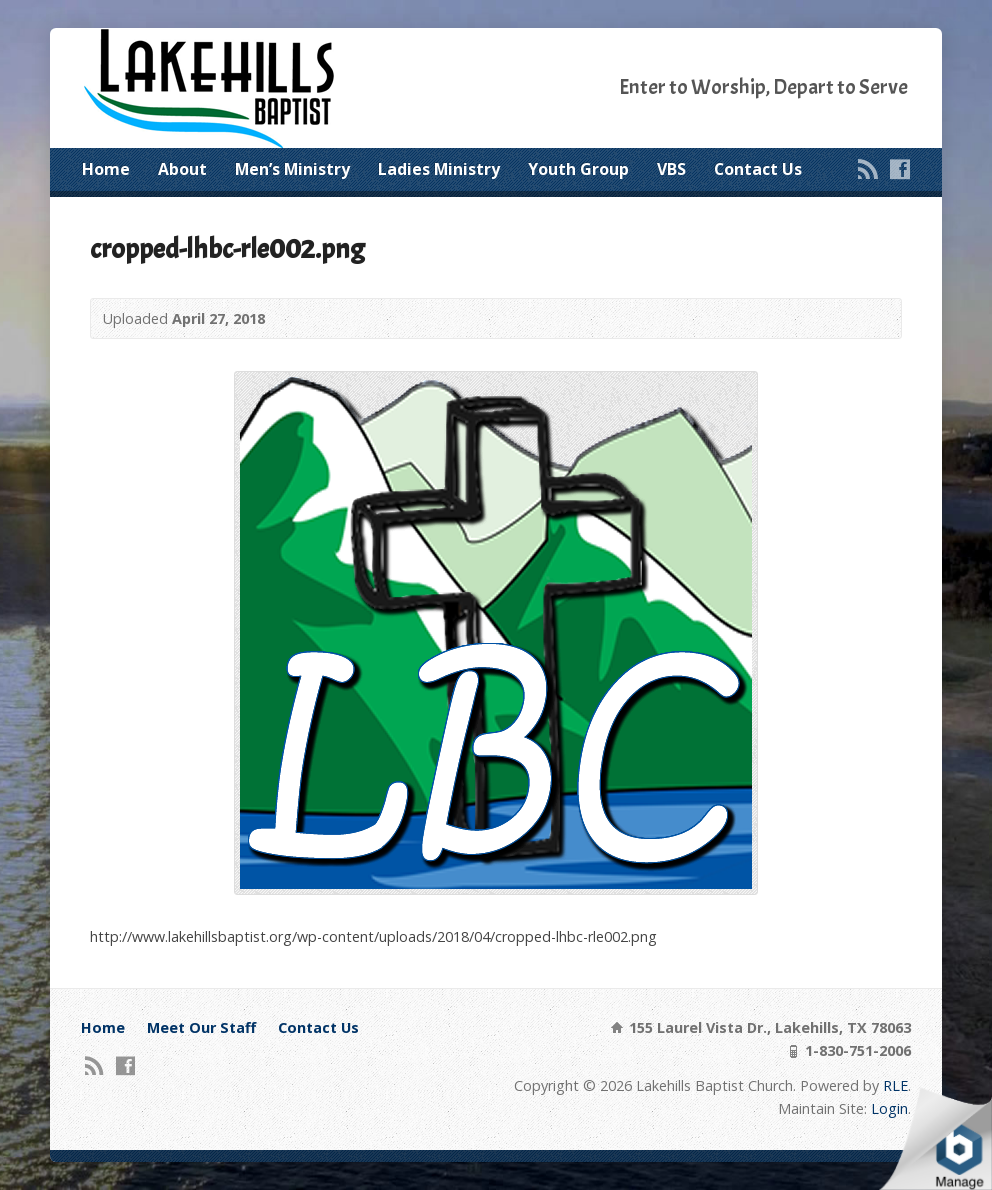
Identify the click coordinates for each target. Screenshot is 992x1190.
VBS (671, 169)
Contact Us (758, 169)
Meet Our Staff (201, 1027)
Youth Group (578, 169)
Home (106, 169)
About (182, 169)
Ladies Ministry (439, 169)
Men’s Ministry (292, 169)
